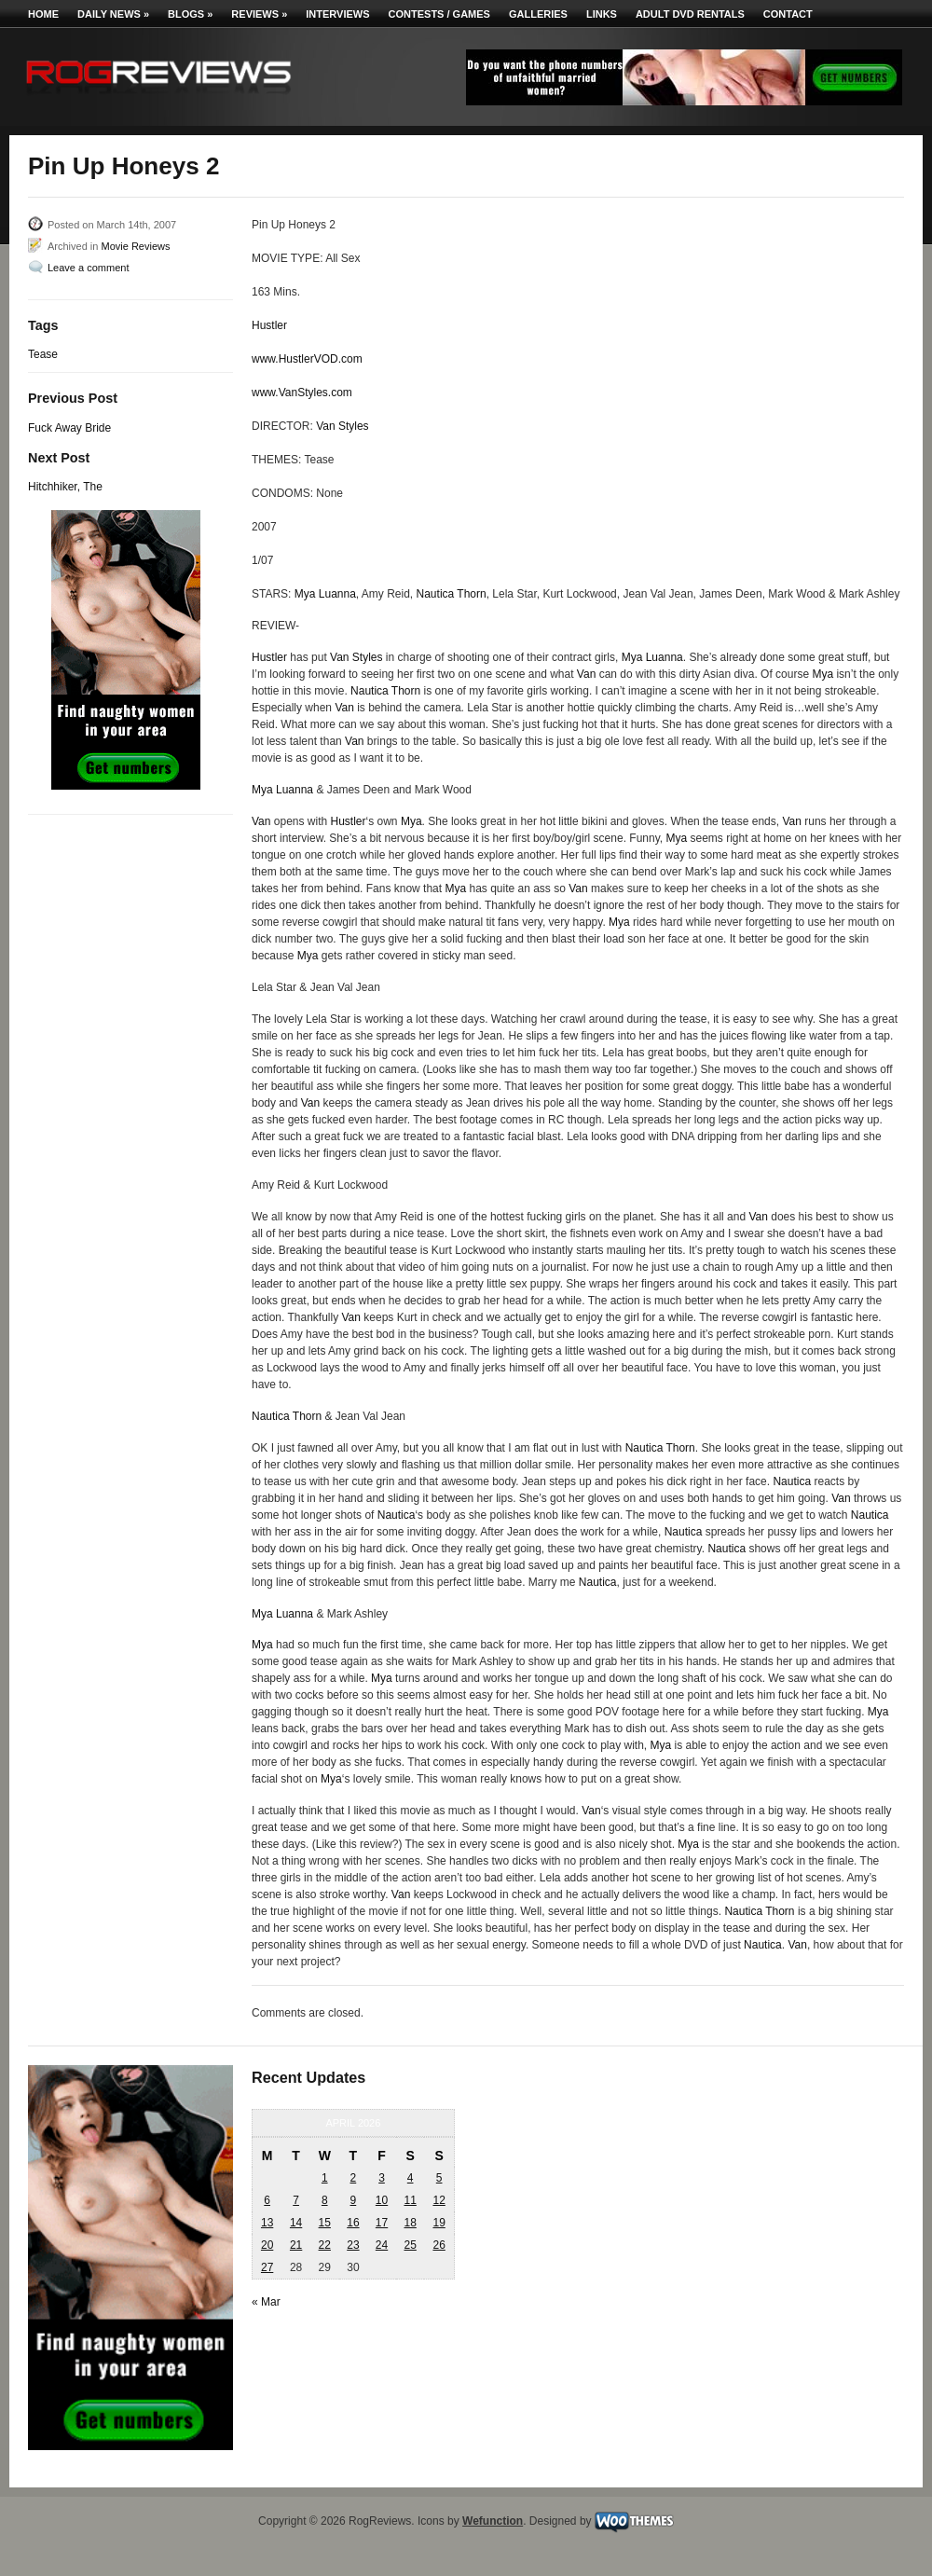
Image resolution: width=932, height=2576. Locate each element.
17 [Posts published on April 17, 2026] (382, 2222)
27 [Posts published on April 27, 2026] (267, 2267)
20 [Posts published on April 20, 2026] (267, 2245)
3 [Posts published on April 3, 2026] (381, 2177)
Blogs (190, 14)
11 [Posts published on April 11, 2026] (410, 2200)
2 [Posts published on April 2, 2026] (353, 2177)
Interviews (337, 14)
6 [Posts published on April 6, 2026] (267, 2200)
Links (601, 14)
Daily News (113, 14)
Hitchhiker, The (65, 486)
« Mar (266, 2301)
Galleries (538, 14)
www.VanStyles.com (302, 392)
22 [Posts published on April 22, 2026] (325, 2245)
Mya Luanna (325, 593)
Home (43, 14)
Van (586, 674)
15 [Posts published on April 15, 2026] (325, 2222)
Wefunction (492, 2521)
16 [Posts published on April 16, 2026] (353, 2222)
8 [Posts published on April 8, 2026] (325, 2200)
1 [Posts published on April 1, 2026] (325, 2177)
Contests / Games (439, 14)
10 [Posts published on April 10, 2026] (382, 2200)
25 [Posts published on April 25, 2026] (410, 2245)
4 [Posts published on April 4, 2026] (410, 2177)
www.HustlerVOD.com (307, 358)
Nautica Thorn (452, 593)
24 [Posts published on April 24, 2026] (382, 2245)
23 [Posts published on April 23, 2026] (353, 2245)
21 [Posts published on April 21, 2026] (296, 2245)
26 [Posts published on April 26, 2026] (438, 2245)
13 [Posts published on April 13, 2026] (267, 2222)
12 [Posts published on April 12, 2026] (438, 2200)
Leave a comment (88, 267)
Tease (43, 354)
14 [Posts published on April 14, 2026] (296, 2222)
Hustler (269, 325)
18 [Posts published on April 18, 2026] (410, 2222)
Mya (822, 674)
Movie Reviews (135, 246)
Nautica (792, 1481)
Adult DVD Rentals (690, 14)
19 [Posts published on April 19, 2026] (438, 2222)
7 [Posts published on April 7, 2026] (296, 2200)
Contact (788, 14)
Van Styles (342, 426)
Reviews (259, 14)
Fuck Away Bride (69, 427)
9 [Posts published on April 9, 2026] (353, 2200)
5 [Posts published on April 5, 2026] (439, 2177)
